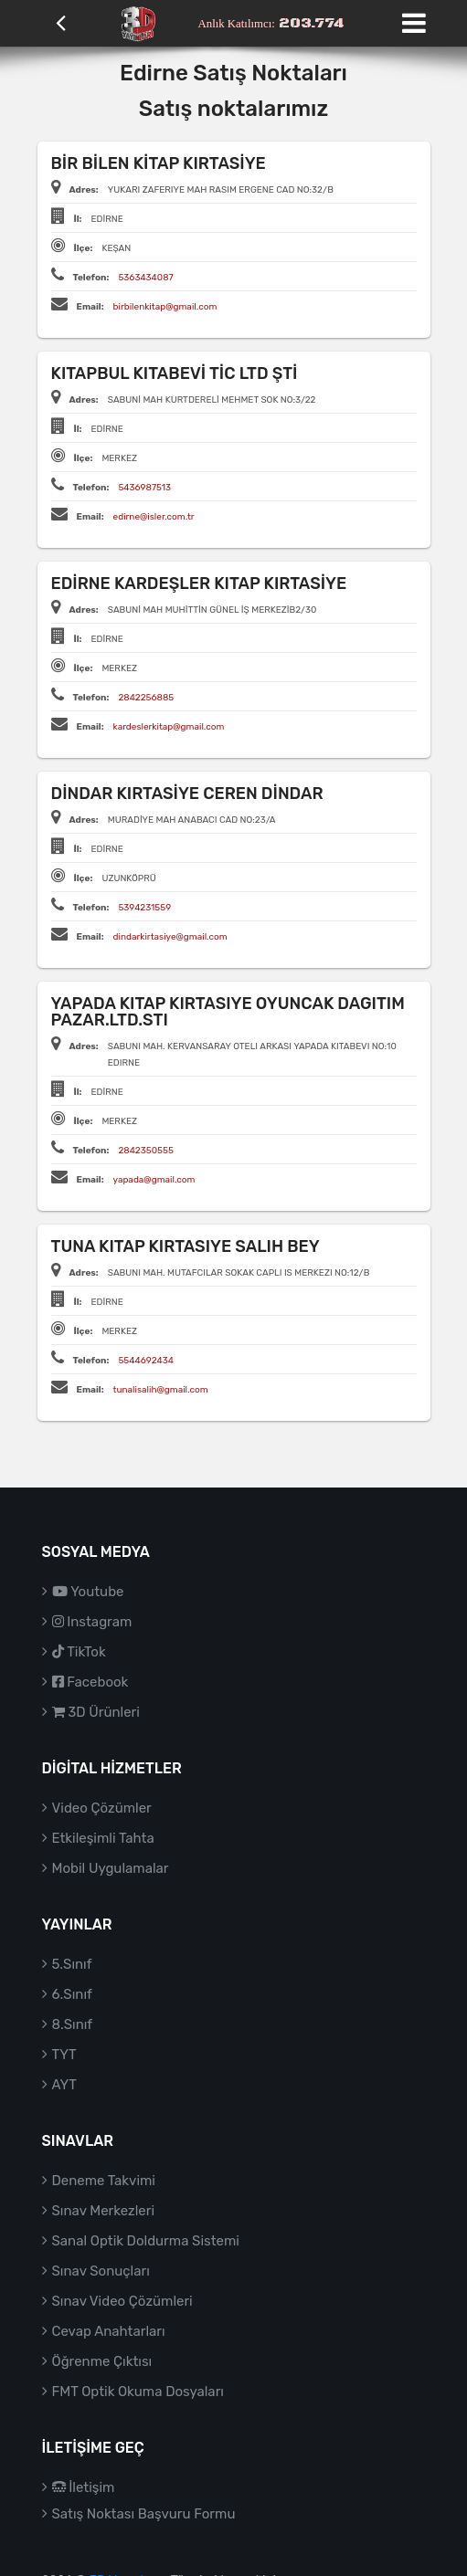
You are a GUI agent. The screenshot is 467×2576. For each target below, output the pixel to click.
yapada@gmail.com (154, 1179)
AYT (64, 2085)
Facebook (90, 1682)
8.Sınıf (72, 2024)
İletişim (83, 2487)
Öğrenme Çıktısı (102, 2361)
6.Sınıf (72, 1994)
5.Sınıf (72, 1964)
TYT (64, 2054)
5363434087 (145, 277)
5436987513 (144, 487)
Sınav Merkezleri (103, 2211)
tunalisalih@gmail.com (160, 1389)
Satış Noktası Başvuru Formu (144, 2514)
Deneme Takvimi (104, 2180)
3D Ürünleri (96, 1712)
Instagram (92, 1622)
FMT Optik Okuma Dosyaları (138, 2391)
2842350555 (145, 1150)
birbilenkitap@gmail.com (165, 306)
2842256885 (146, 697)
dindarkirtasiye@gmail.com (170, 936)
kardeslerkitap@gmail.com (169, 726)
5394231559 (144, 907)
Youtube (88, 1591)
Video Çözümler (102, 1808)
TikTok (79, 1652)
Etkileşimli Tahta (103, 1838)
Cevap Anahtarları (108, 2331)
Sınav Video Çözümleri (122, 2301)
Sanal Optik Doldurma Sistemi (145, 2241)
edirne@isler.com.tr (154, 516)
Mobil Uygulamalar (110, 1868)
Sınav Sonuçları (101, 2271)
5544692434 (145, 1360)
